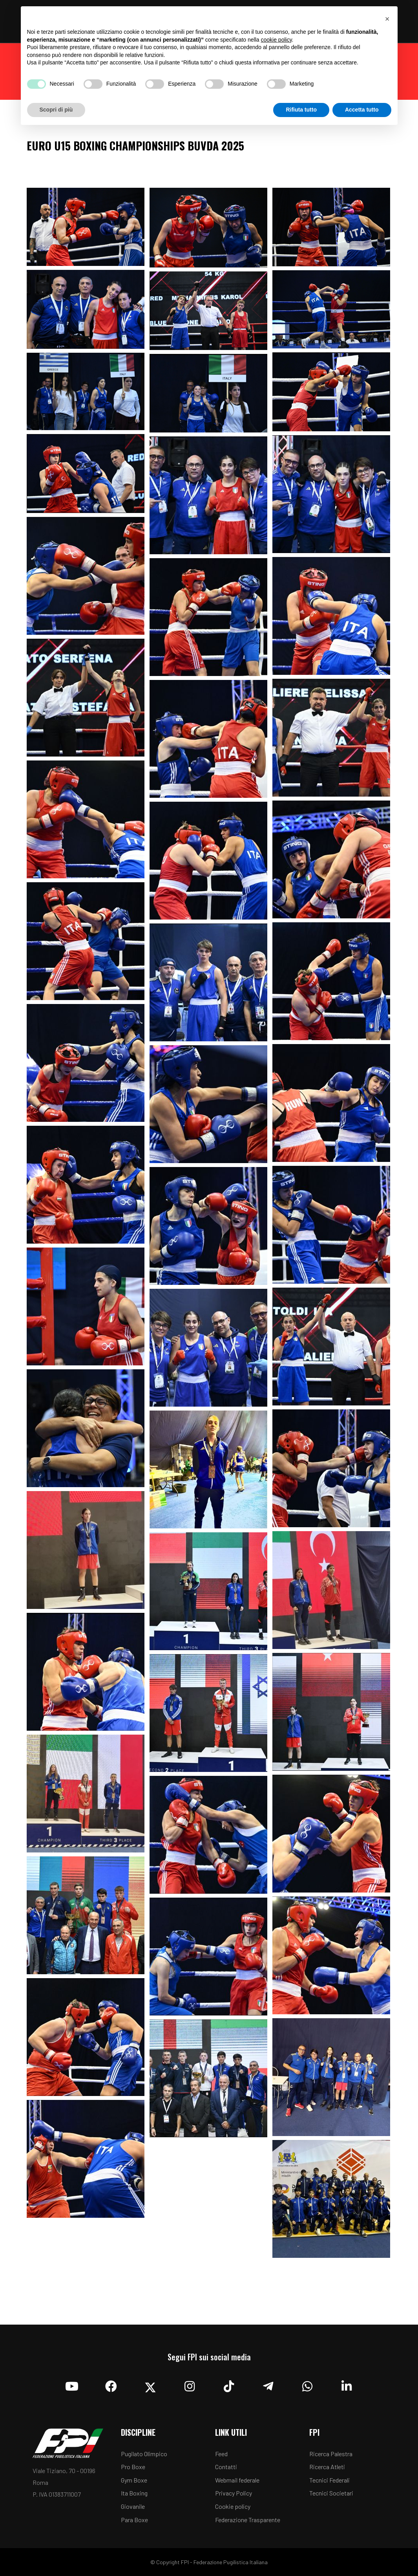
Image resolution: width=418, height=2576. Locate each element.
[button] (387, 19)
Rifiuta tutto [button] (301, 109)
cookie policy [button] (276, 40)
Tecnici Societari (331, 2493)
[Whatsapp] (307, 2384)
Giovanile (133, 2506)
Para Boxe (134, 2519)
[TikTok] (229, 2384)
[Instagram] (189, 2384)
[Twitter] (150, 2384)
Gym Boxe (134, 2480)
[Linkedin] (346, 2384)
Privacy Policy (233, 2493)
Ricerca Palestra (330, 2453)
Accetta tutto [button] (362, 109)
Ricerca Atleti (327, 2466)
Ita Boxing (134, 2493)
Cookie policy (232, 2506)
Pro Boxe (133, 2466)
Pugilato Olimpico (144, 2453)
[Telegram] (268, 2384)
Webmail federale (237, 2480)
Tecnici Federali (329, 2480)
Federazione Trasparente (247, 2519)
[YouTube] (72, 2384)
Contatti (226, 2466)
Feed (221, 2453)
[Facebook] (111, 2384)
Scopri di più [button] (56, 109)
